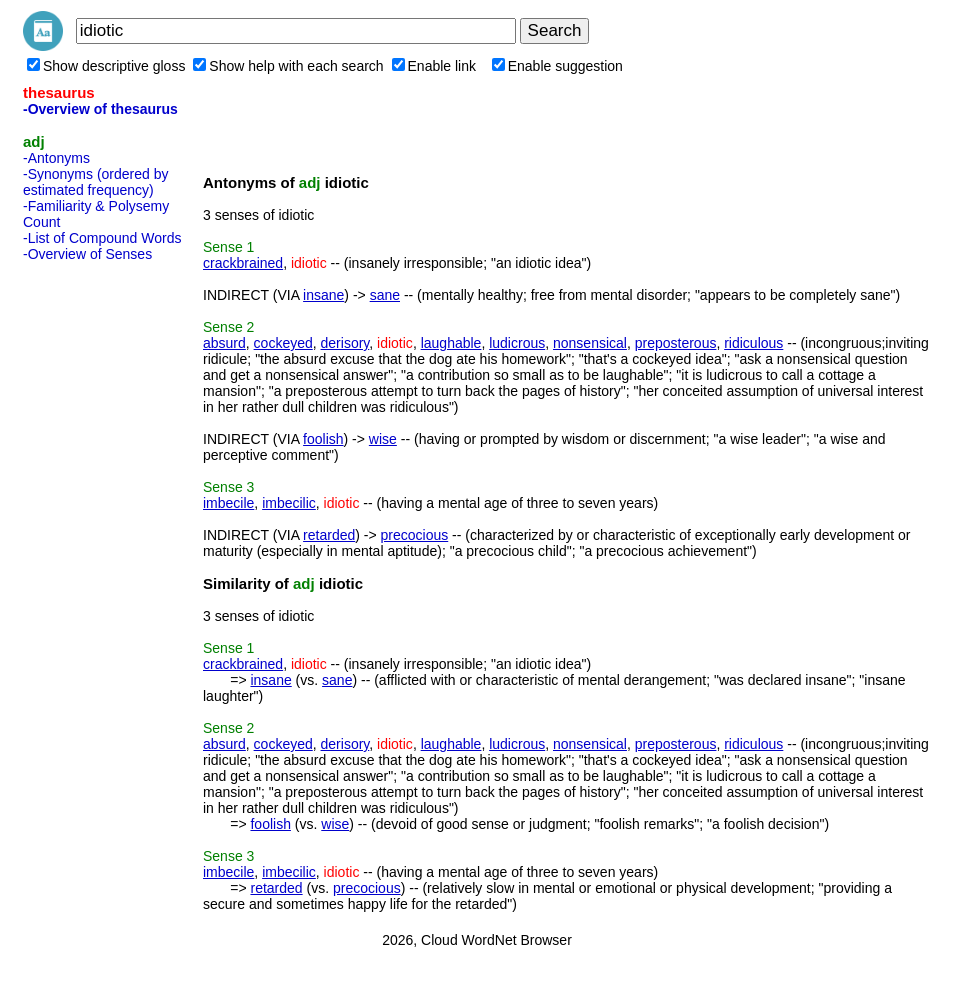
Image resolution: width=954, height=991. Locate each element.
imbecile (228, 503)
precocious (415, 535)
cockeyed (283, 343)
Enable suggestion (557, 66)
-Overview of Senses (87, 254)
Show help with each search (288, 66)
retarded (329, 535)
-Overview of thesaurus (100, 109)
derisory (345, 343)
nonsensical (590, 343)
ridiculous (753, 343)
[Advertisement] (103, 569)
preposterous (676, 343)
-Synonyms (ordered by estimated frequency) (96, 182)
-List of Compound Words (102, 238)
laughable (451, 343)
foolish (323, 439)
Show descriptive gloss (106, 66)
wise (383, 439)
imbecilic (289, 503)
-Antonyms (56, 158)
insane (323, 295)
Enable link (434, 66)
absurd (224, 343)
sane (385, 295)
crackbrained (243, 263)
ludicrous (517, 343)
